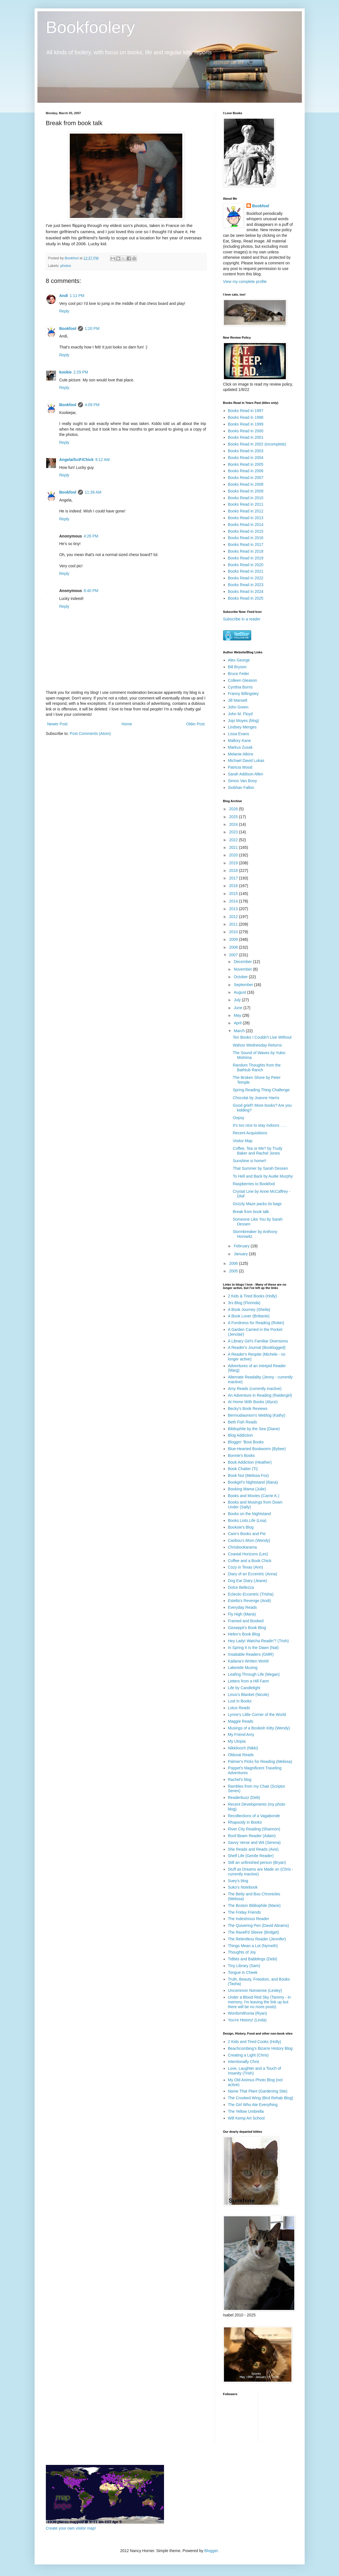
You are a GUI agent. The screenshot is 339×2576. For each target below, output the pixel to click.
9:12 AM (102, 459)
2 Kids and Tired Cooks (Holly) (254, 2041)
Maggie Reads (240, 1721)
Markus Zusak (240, 747)
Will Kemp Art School (246, 2118)
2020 (234, 855)
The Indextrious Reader (248, 1918)
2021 (234, 847)
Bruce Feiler (238, 673)
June (238, 1007)
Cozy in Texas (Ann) (245, 1567)
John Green (238, 707)
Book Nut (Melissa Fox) (248, 1475)
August (240, 992)
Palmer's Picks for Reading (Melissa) (260, 1761)
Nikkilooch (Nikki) (243, 1748)
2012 (234, 916)
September (244, 984)
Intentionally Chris (243, 2061)
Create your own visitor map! (71, 2528)
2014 (234, 901)
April (238, 1023)
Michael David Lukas (246, 760)
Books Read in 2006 (245, 471)
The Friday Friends (244, 1912)
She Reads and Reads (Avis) (253, 1849)
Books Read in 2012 (245, 511)
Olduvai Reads (241, 1754)
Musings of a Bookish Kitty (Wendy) (259, 1728)
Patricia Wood (240, 767)
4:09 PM (92, 404)
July (238, 1000)
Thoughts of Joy (242, 1952)
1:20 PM (92, 328)
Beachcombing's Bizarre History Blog (260, 2048)
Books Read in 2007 (245, 477)
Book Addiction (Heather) (250, 1462)
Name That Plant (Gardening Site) (257, 2091)
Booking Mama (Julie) (247, 1489)
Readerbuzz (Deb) (244, 1797)
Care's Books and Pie (247, 1533)
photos (65, 266)
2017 (234, 878)
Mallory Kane (239, 740)
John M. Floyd (240, 714)
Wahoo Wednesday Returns (257, 1045)
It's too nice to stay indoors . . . (259, 1125)
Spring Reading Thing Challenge (261, 1090)
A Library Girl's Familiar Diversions (258, 1341)
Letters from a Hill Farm (248, 1681)
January (241, 1254)
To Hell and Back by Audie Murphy (263, 1176)
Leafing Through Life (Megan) (254, 1674)
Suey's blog (238, 1880)
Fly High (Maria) (242, 1614)
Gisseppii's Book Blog (247, 1627)
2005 (234, 1271)
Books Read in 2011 (245, 504)
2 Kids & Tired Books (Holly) (252, 1296)
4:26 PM (91, 536)
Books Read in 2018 (245, 551)
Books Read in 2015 (245, 531)
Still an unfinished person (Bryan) (257, 1862)
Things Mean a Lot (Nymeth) (253, 1945)
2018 (234, 870)
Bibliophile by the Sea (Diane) (254, 1429)
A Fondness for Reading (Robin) (256, 1322)
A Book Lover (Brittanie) (249, 1316)
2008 (234, 947)
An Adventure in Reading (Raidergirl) (260, 1395)
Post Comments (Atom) (90, 733)
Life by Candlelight (244, 1688)
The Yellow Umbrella (246, 2111)
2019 (234, 863)
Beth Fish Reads (242, 1422)
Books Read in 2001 (245, 437)
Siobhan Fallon (241, 787)
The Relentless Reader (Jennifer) (257, 1939)
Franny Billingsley (243, 693)
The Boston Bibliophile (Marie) (254, 1905)
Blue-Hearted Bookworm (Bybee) (257, 1448)
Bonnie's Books (241, 1455)
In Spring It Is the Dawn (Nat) (253, 1647)
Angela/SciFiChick (76, 459)
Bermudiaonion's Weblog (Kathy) (256, 1415)
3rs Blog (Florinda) (244, 1303)
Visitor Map (242, 1141)
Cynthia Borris (240, 687)
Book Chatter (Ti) (243, 1468)
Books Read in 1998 (245, 417)
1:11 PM (77, 295)
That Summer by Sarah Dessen (260, 1168)
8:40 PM (91, 590)
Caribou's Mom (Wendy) (249, 1540)
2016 (234, 885)
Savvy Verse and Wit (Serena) (254, 1842)
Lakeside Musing (242, 1667)
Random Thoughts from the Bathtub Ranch (256, 1067)
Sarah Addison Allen (245, 774)
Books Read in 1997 (245, 410)
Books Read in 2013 (245, 518)
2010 (234, 932)
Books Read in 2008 (245, 484)
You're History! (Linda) (247, 2020)
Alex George (239, 660)
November (243, 969)
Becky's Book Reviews (247, 1408)
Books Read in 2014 (245, 524)
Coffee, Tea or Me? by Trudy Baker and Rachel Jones (257, 1150)
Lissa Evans (238, 734)
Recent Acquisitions (250, 1133)
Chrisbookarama (242, 1547)
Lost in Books (240, 1701)
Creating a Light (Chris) (248, 2055)
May (238, 1015)
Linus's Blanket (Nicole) (248, 1694)
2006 (234, 1263)
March (240, 1031)
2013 (234, 908)
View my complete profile (245, 281)
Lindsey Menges (242, 727)
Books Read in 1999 (245, 424)
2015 (234, 893)
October (241, 977)
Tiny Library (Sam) (244, 1965)
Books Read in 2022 (245, 578)
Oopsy (238, 1117)
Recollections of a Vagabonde (254, 1816)
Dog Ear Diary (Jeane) (247, 1580)
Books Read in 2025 (245, 598)
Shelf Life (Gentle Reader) (251, 1855)
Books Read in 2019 (245, 558)
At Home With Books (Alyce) (253, 1402)
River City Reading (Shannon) (254, 1829)
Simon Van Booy (242, 781)
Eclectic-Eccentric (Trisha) (250, 1594)
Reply (64, 311)
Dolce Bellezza (241, 1587)
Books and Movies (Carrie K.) (253, 1495)
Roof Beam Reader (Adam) (252, 1835)
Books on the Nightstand (249, 1513)
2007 (234, 955)
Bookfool (68, 328)
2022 (234, 840)
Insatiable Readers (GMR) (251, 1654)
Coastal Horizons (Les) (248, 1554)
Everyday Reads (242, 1607)
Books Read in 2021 (245, 571)
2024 (234, 824)
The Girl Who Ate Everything (253, 2104)
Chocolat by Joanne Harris (256, 1097)
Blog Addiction (240, 1435)
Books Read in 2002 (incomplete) (257, 444)
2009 (234, 939)
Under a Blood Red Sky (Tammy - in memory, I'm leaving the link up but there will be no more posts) (259, 2002)
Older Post (195, 724)
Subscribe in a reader (242, 619)
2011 (234, 924)
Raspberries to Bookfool (254, 1184)
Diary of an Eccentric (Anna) (252, 1574)
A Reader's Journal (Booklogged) (257, 1347)
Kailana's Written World (248, 1661)
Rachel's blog (240, 1779)
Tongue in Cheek (242, 1972)
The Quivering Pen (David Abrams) (258, 1925)
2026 (234, 809)
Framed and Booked (246, 1621)
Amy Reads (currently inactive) (255, 1388)
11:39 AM (93, 492)
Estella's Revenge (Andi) (249, 1600)
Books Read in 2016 (245, 538)
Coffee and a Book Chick (249, 1560)
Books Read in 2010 (245, 498)
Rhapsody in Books (245, 1822)
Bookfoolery (90, 27)
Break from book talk (251, 1211)
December (243, 961)
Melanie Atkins (240, 754)
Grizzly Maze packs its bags (257, 1204)
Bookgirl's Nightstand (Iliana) (253, 1482)
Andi (63, 295)
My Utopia (237, 1741)
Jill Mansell (237, 700)
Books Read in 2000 (245, 431)
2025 (234, 817)
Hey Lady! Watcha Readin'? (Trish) (258, 1641)
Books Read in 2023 (245, 584)
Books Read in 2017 (245, 544)
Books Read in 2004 (245, 457)
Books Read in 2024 (245, 591)
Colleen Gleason (242, 680)
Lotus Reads (239, 1708)
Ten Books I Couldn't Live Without (262, 1037)
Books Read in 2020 (245, 565)
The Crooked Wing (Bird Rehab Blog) (260, 2098)
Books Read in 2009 (245, 491)
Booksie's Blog (240, 1527)
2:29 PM (80, 372)
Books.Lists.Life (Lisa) (247, 1520)
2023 (234, 832)
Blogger (211, 2550)
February (242, 1246)
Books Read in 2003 (245, 451)
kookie (65, 372)
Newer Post (57, 724)
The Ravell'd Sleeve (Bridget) (253, 1932)
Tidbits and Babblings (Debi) (252, 1959)
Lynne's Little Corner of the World (257, 1714)
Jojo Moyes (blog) (243, 720)
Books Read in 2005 (245, 464)
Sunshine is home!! (249, 1160)
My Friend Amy (241, 1734)
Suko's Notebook (242, 1887)
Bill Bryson (237, 667)
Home (127, 724)
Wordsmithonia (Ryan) (247, 2013)
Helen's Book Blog (244, 1634)
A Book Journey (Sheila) (249, 1309)
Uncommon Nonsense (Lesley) (255, 1990)
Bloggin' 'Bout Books (246, 1442)
